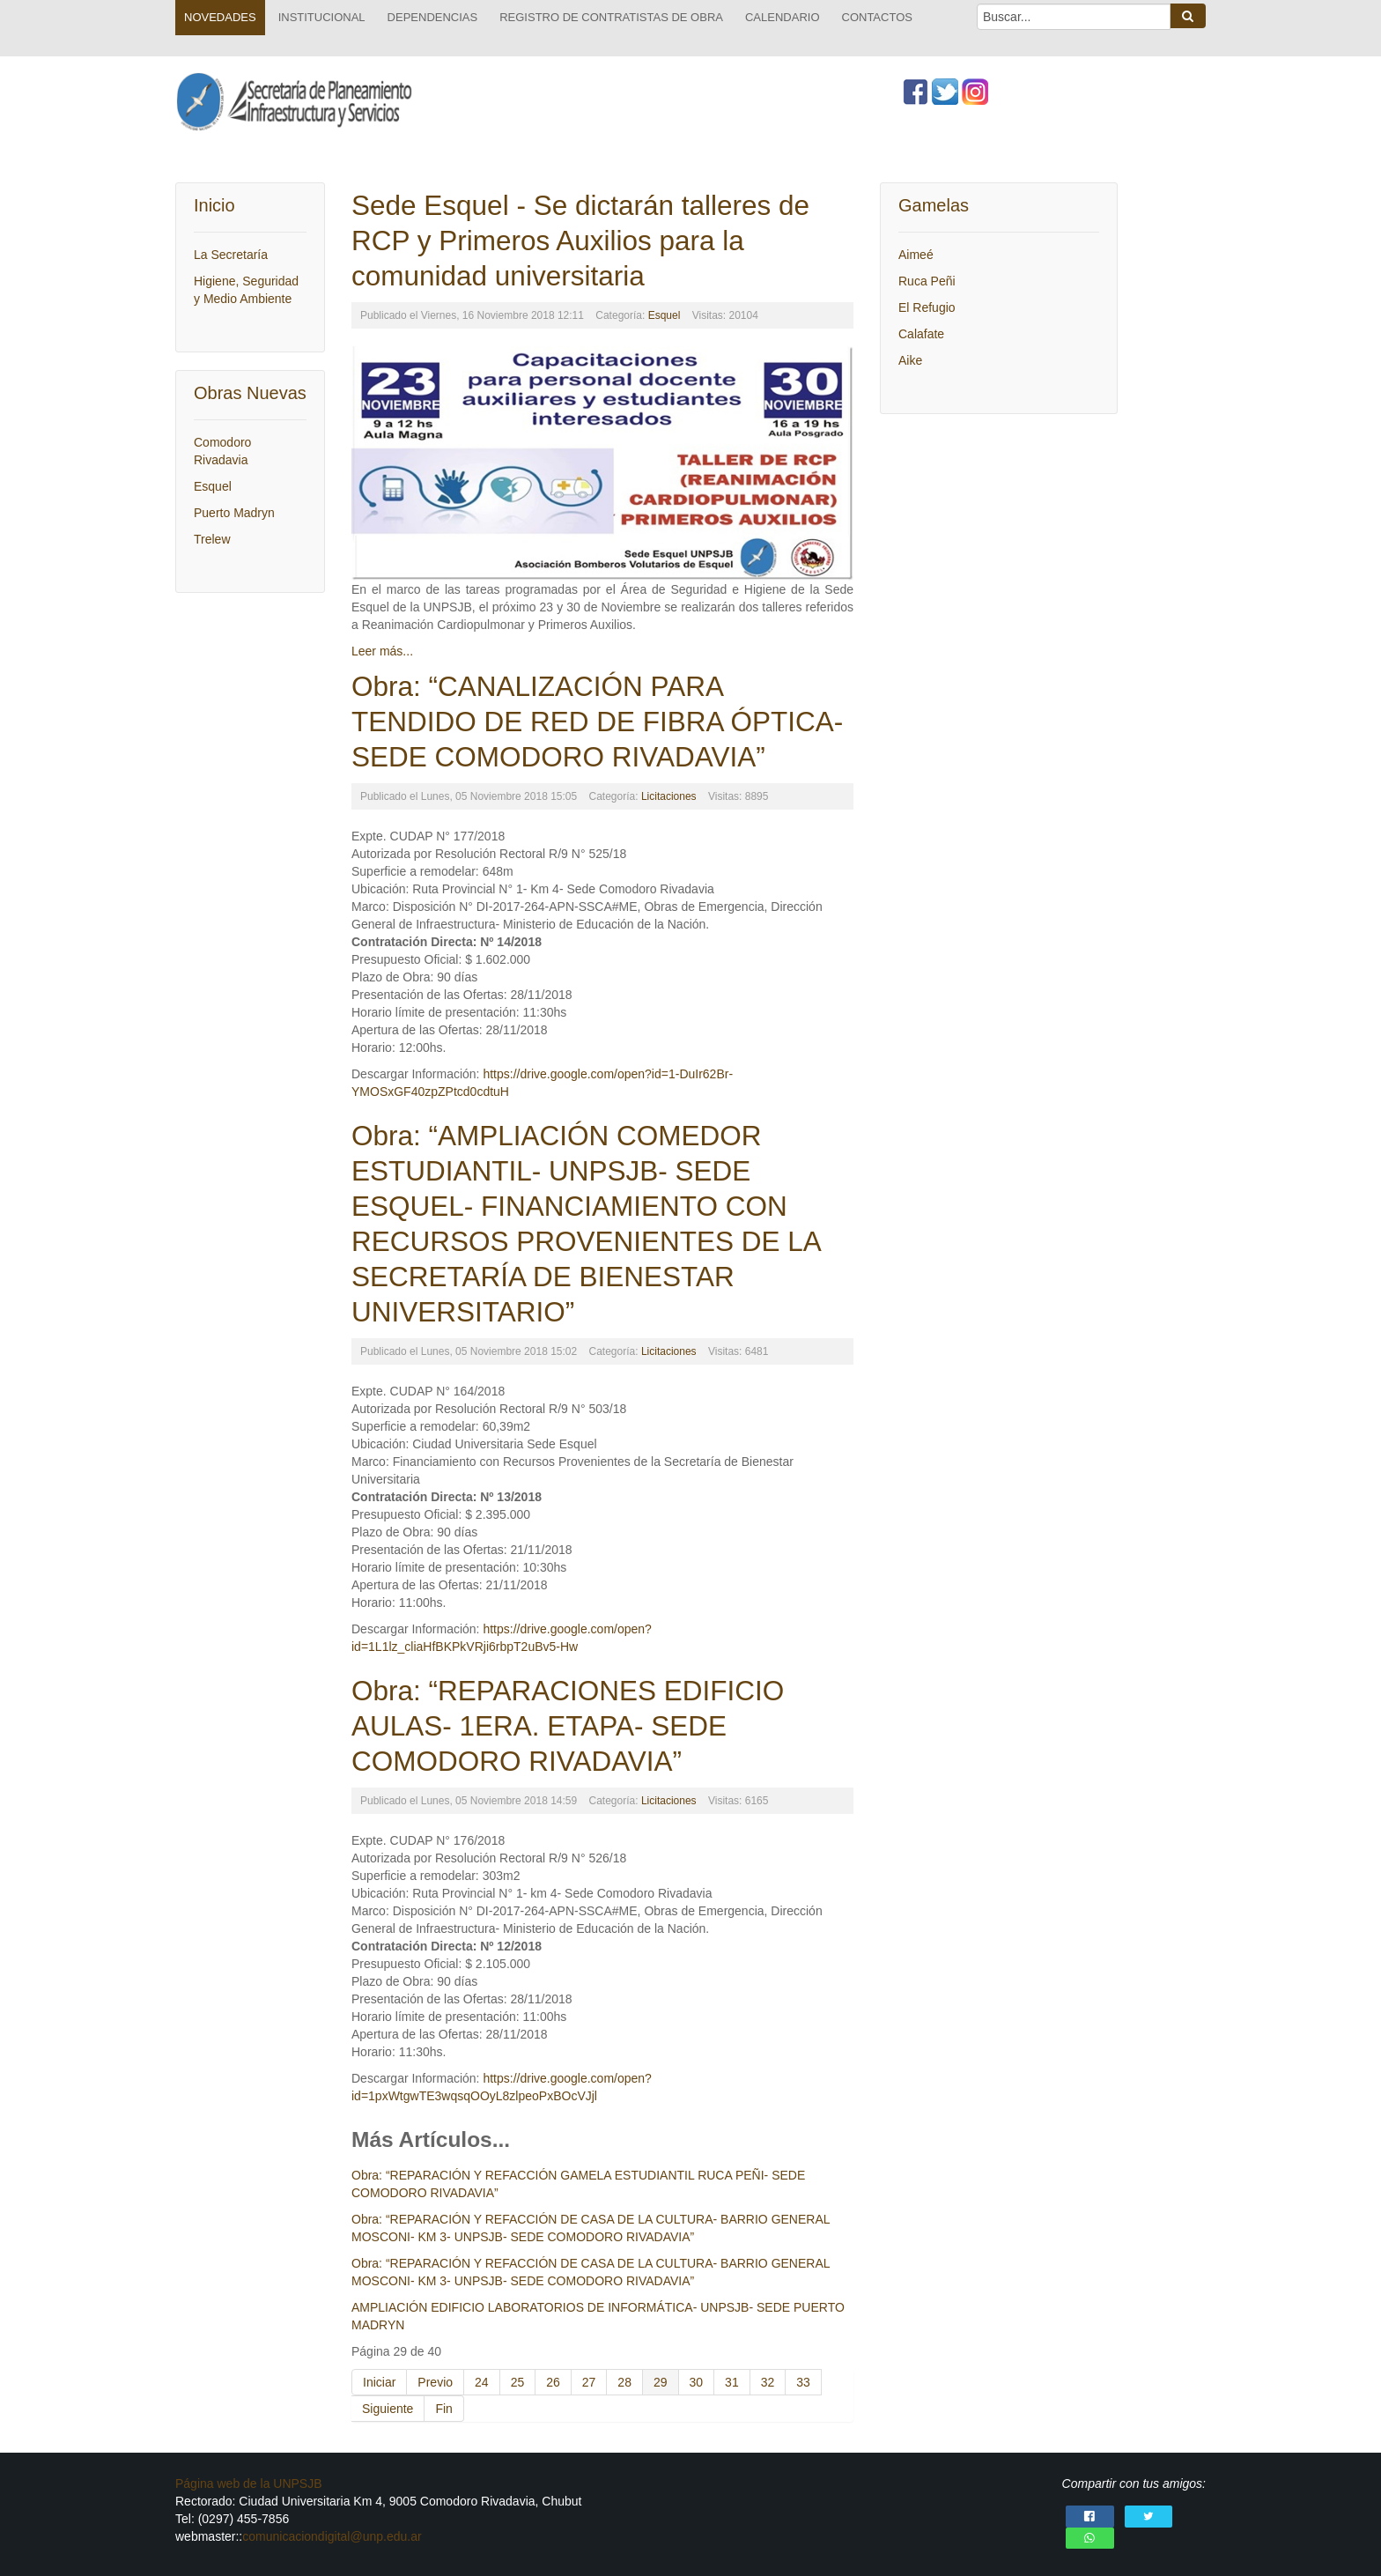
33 (803, 2382)
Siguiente (387, 2409)
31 (732, 2382)
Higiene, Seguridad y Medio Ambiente (246, 290)
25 (518, 2382)
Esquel (664, 315)
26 (553, 2382)
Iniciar (379, 2382)
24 (482, 2382)
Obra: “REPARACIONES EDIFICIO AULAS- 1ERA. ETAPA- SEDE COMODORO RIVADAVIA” (567, 1726)
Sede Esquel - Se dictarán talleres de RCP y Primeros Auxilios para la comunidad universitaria (580, 240)
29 (661, 2382)
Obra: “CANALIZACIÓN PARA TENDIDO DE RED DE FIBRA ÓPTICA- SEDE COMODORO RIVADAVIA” (597, 721)
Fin (443, 2409)
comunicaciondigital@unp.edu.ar (331, 2536)
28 (624, 2382)
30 (697, 2382)
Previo (435, 2382)
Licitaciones (669, 796)
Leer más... (382, 651)
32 (768, 2382)
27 (589, 2382)
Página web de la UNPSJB (248, 2483)
